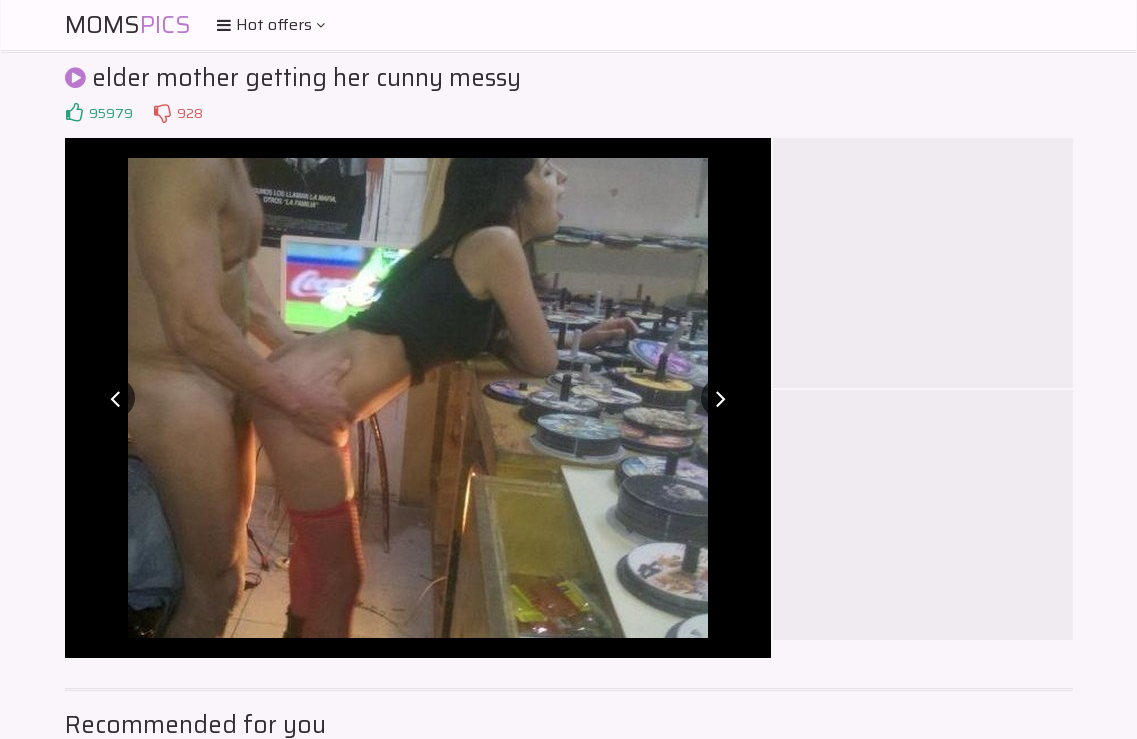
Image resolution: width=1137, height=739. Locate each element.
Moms (128, 25)
